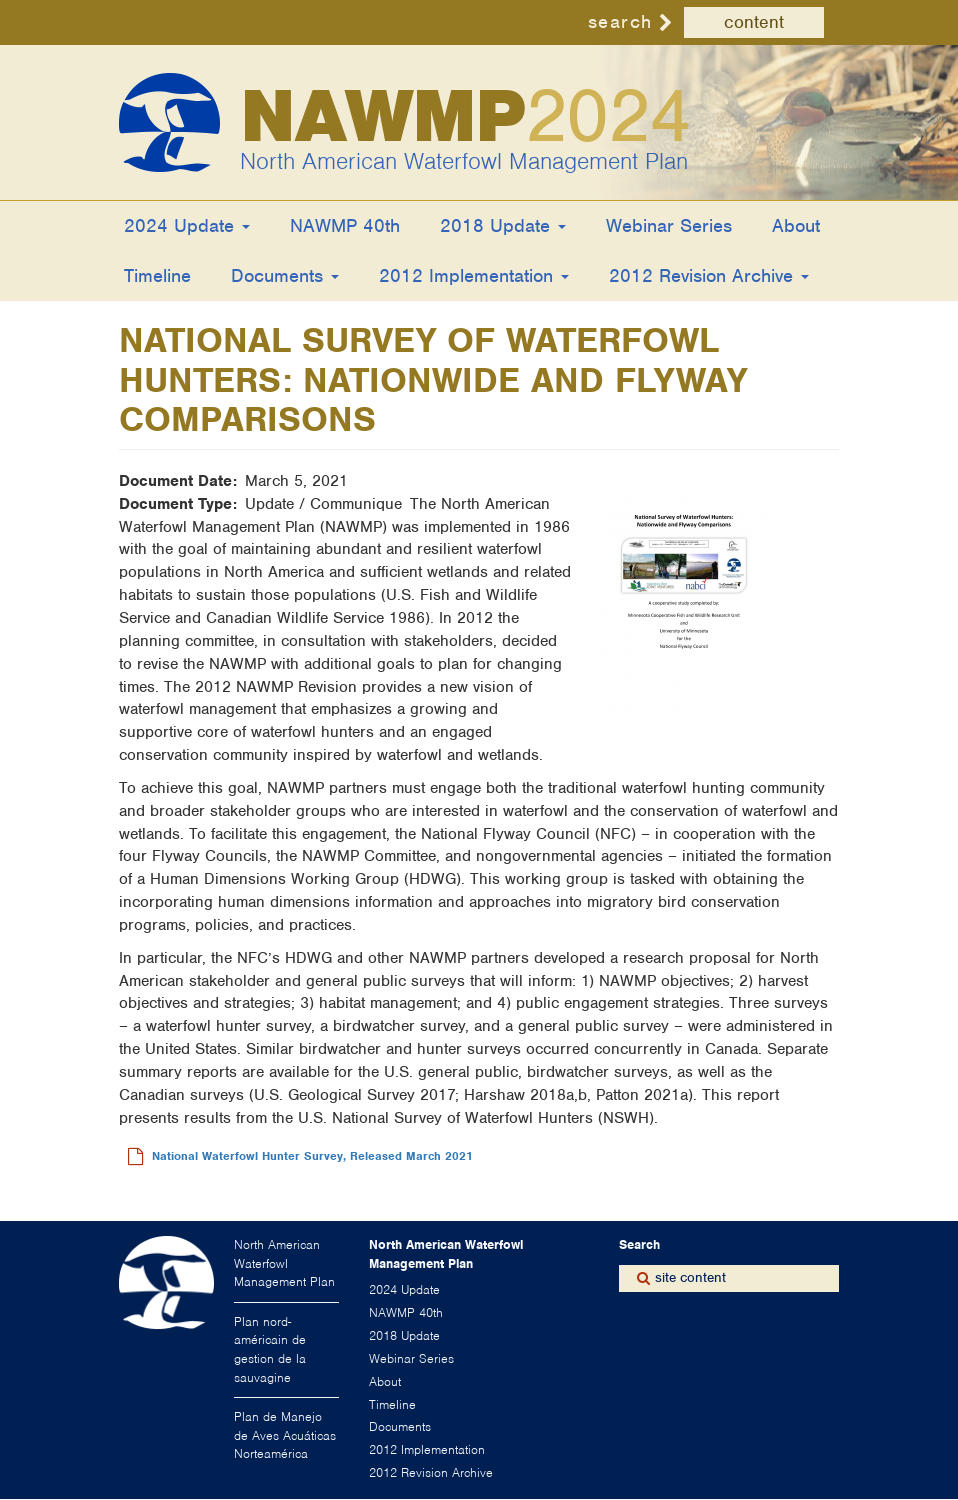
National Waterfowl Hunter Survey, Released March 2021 (312, 1156)
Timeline (157, 275)
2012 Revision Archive (709, 275)
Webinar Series (669, 225)
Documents (285, 275)
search (620, 21)
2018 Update (503, 225)
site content (690, 1277)
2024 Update (187, 225)
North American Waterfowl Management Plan (464, 161)
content (754, 22)
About (796, 225)
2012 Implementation (474, 275)
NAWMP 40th (345, 225)
